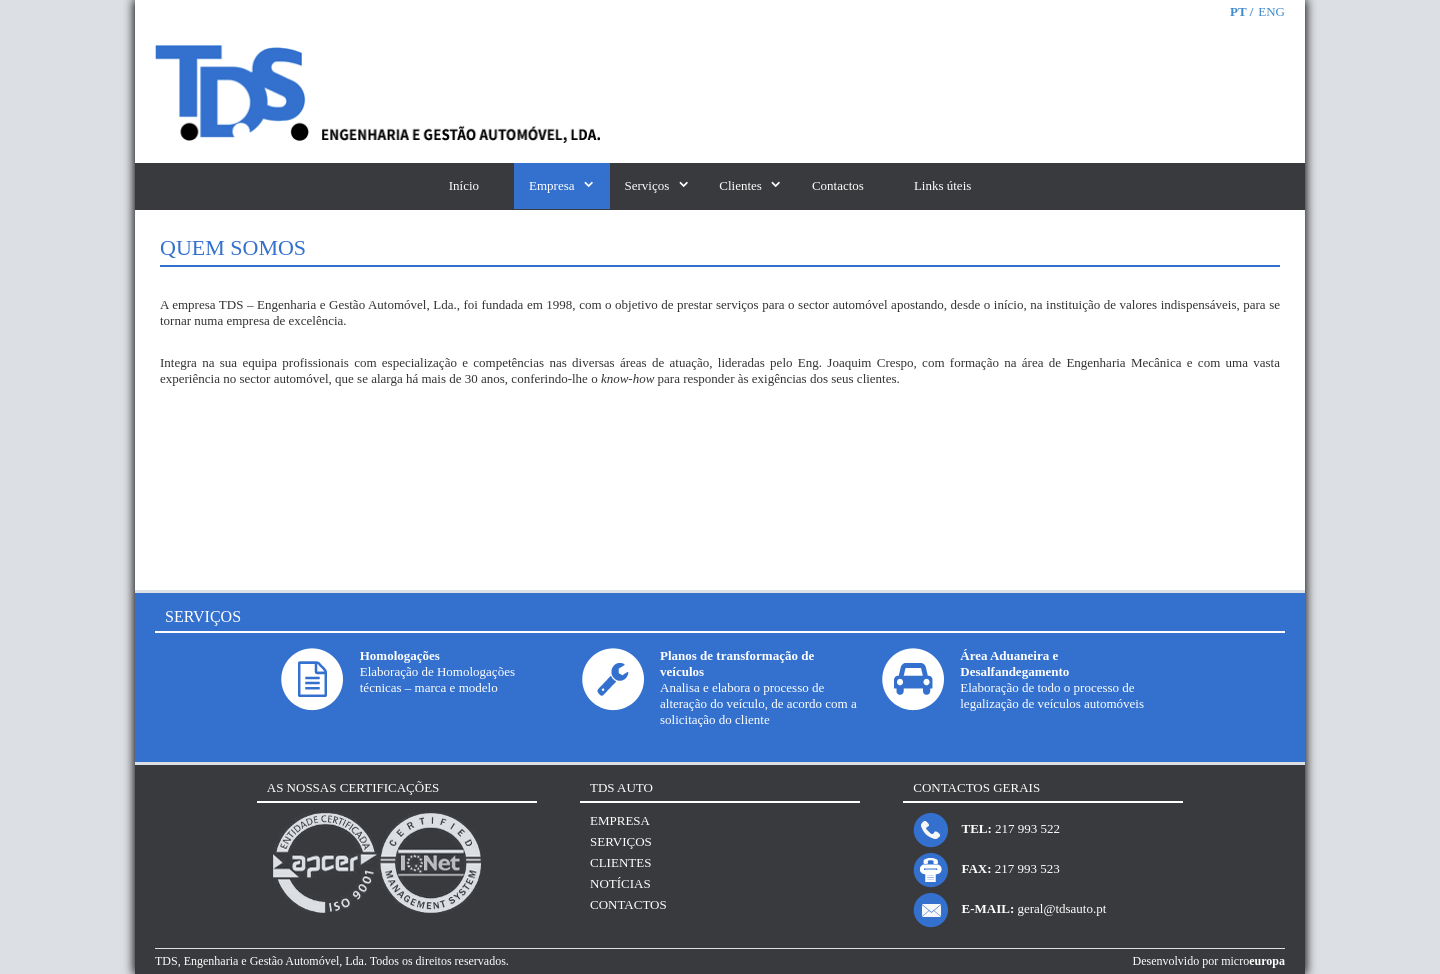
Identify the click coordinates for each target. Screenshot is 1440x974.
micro (1253, 961)
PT (1240, 11)
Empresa (551, 185)
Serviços (647, 185)
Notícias (620, 883)
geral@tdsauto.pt (1061, 908)
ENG (1271, 11)
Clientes (740, 185)
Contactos (838, 185)
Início (464, 185)
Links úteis (942, 185)
